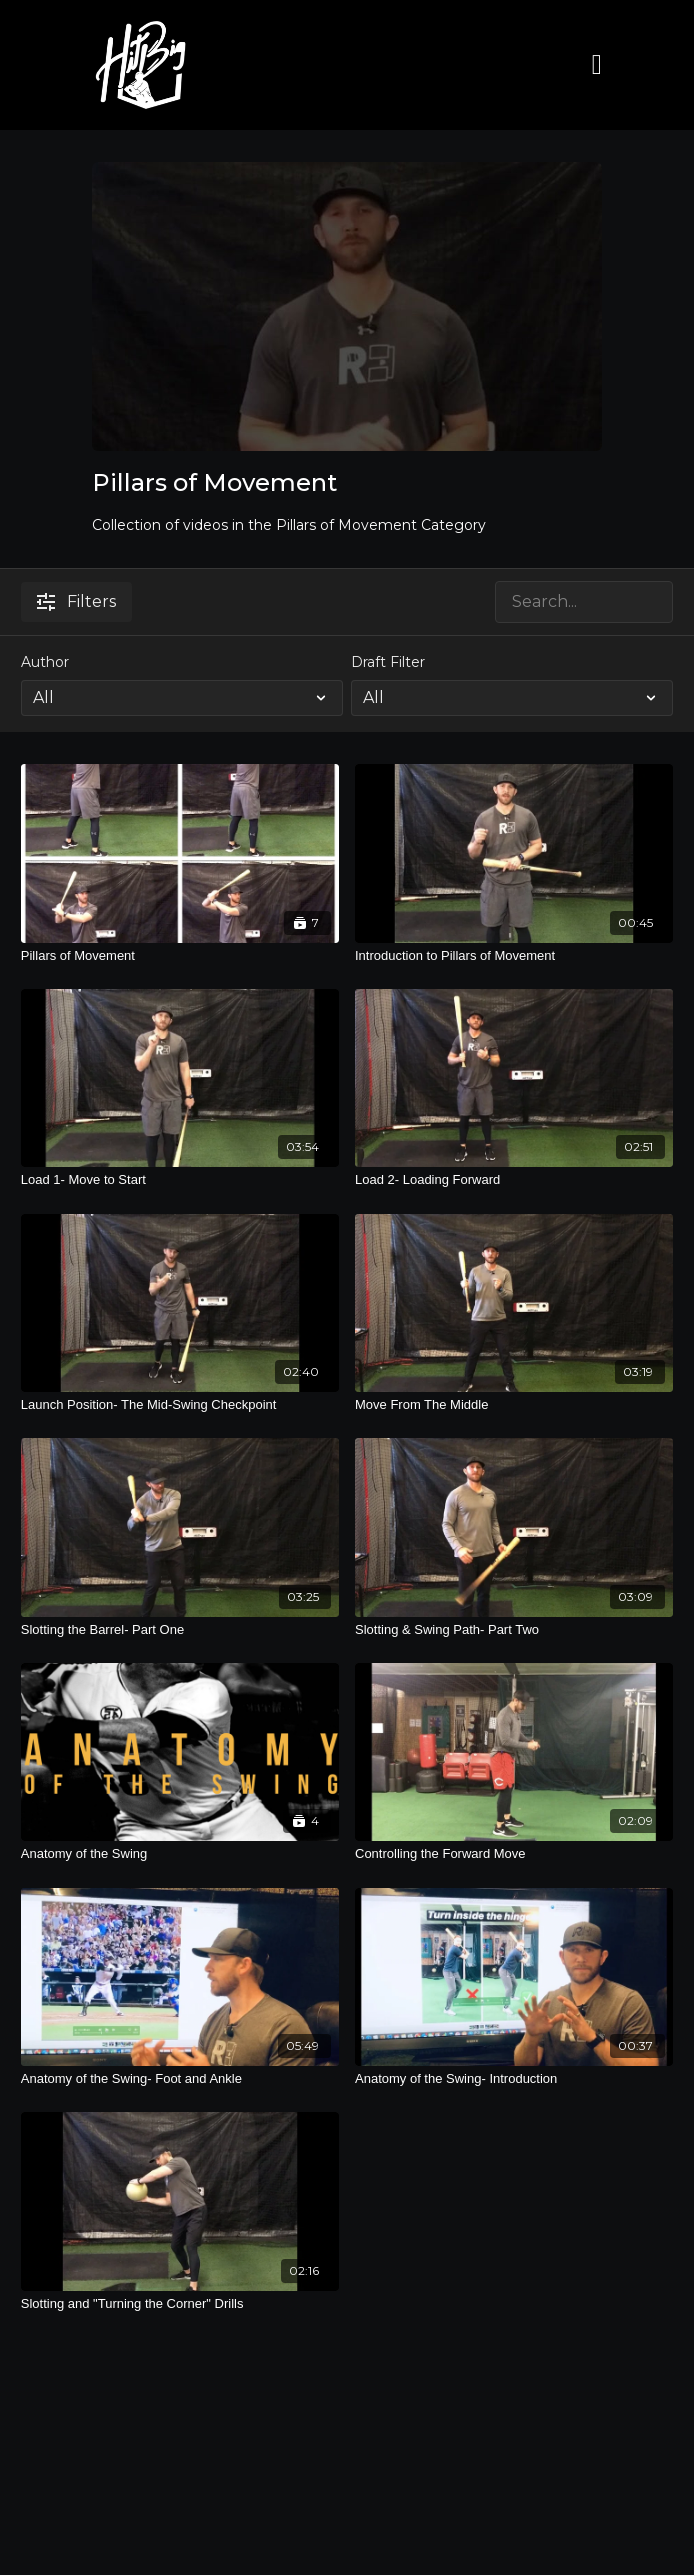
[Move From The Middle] (514, 1405)
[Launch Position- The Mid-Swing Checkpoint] (180, 1405)
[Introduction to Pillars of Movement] (514, 956)
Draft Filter (388, 662)
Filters (76, 601)
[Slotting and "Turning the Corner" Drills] (180, 2304)
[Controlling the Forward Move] (514, 1854)
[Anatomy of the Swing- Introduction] (514, 2079)
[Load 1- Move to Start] (180, 1180)
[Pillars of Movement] (180, 956)
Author (45, 662)
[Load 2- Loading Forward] (514, 1180)
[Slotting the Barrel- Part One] (180, 1630)
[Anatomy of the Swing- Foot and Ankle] (180, 2079)
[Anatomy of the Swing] (180, 1854)
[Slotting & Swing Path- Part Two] (514, 1630)
